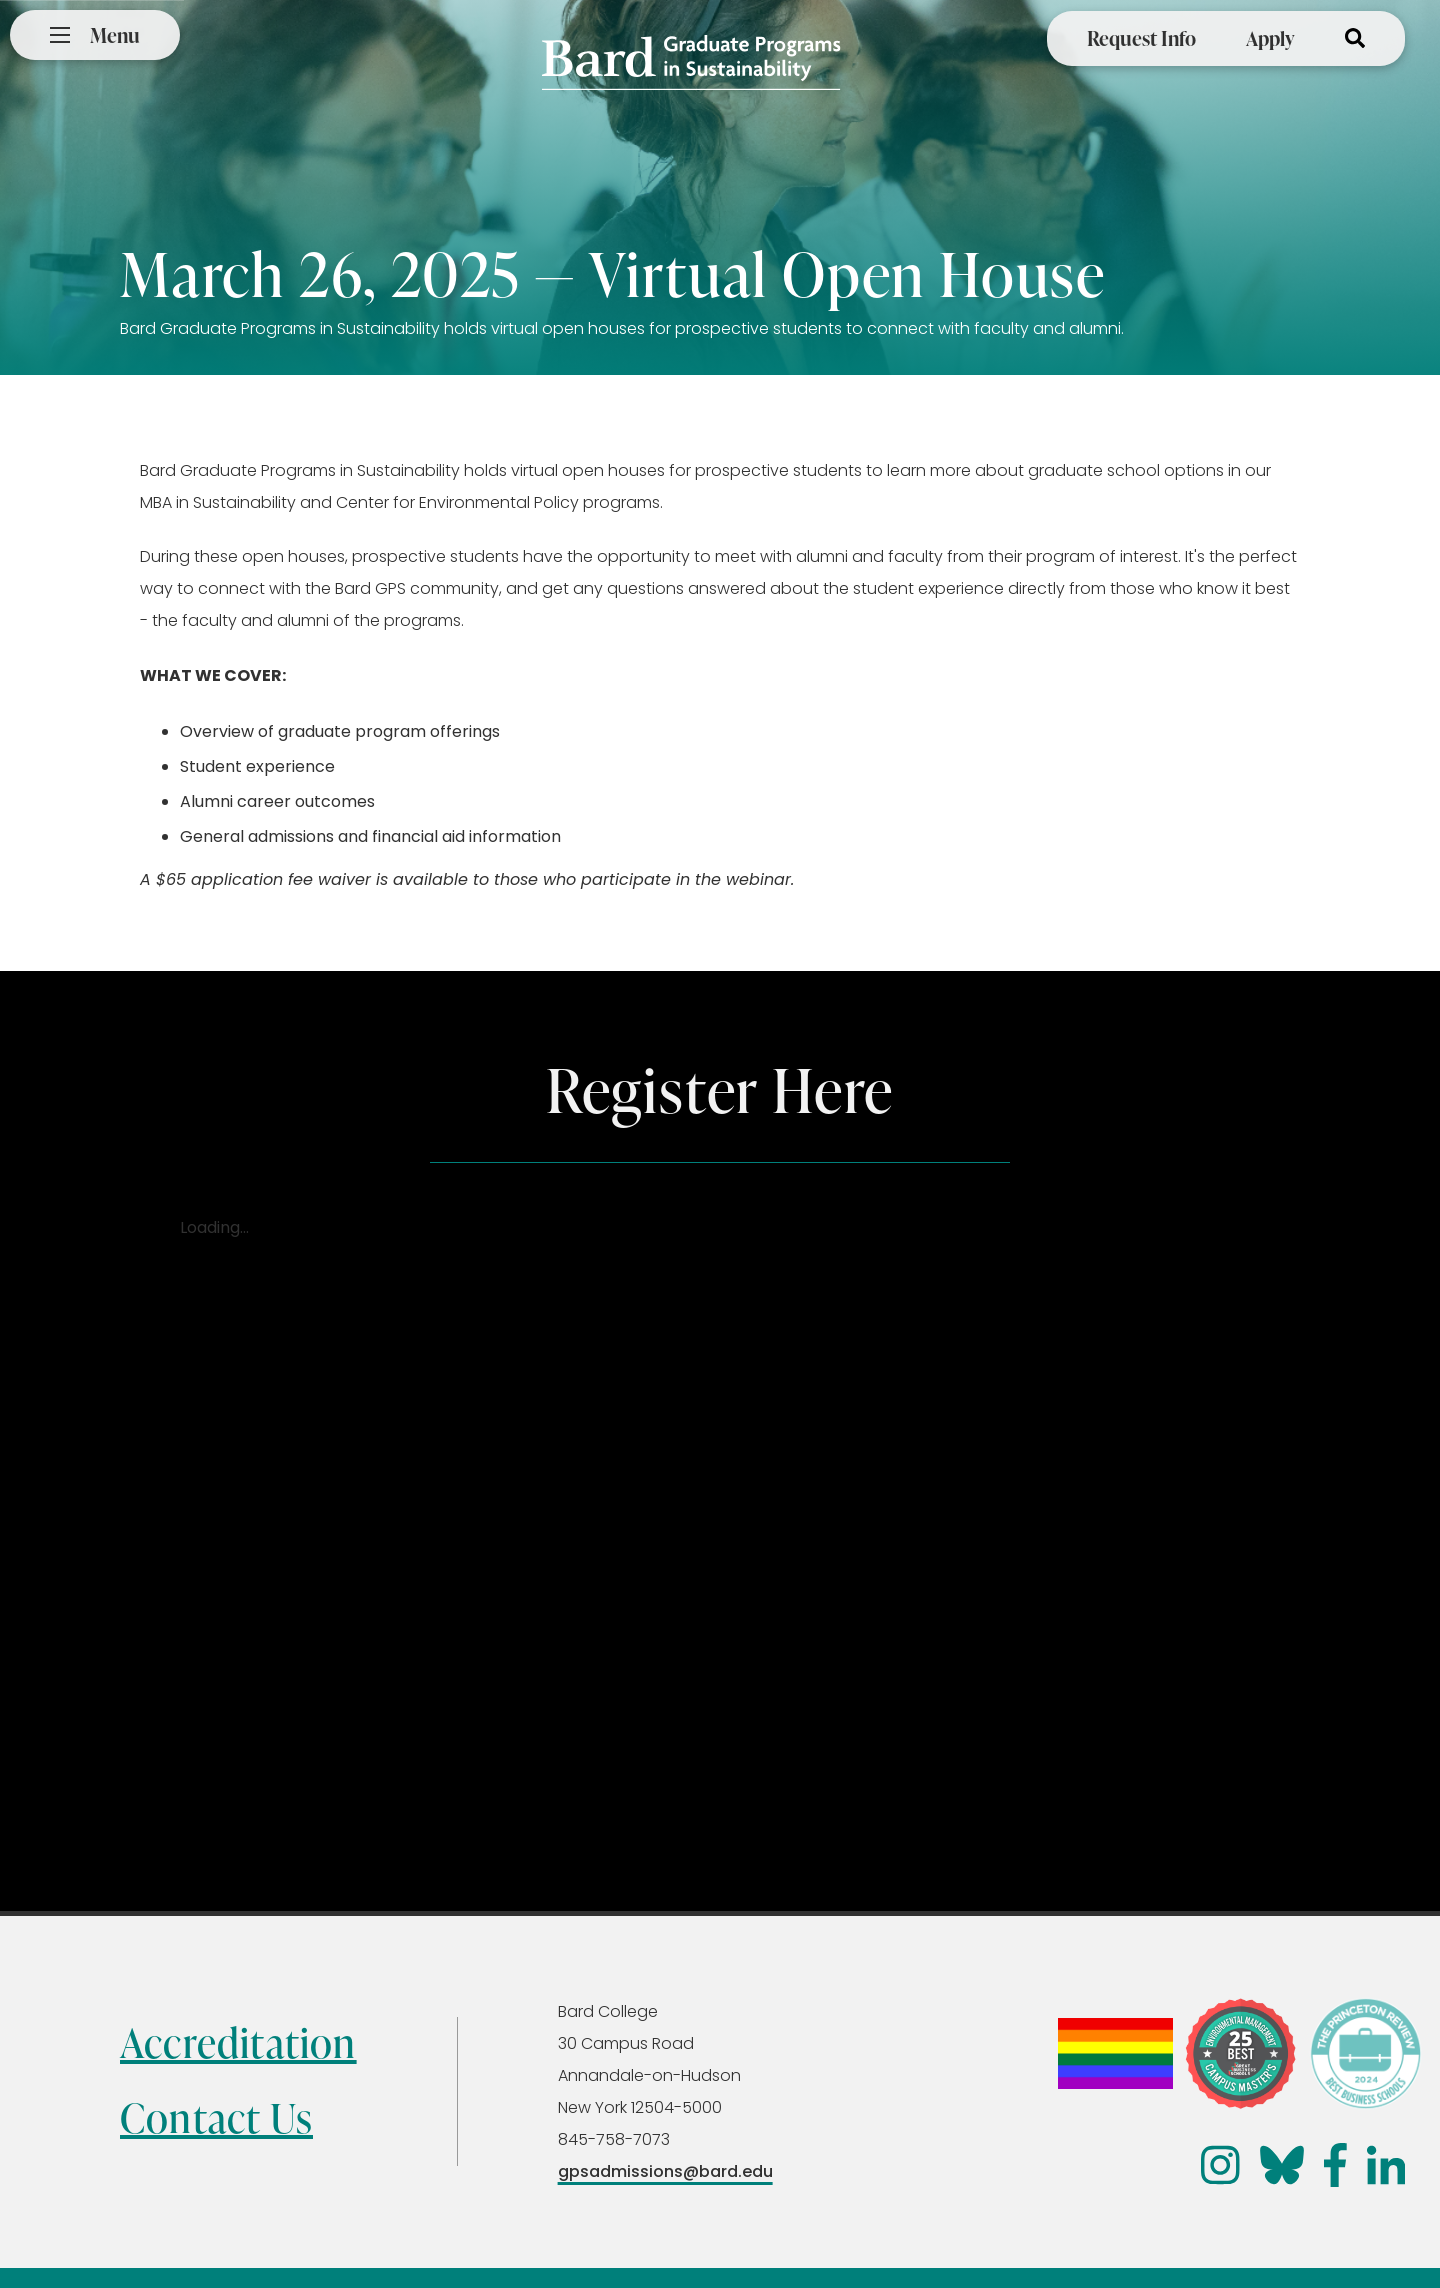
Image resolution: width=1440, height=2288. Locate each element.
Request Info (1141, 38)
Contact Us (216, 2117)
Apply (1270, 38)
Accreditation (238, 2042)
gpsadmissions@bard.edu (665, 2171)
